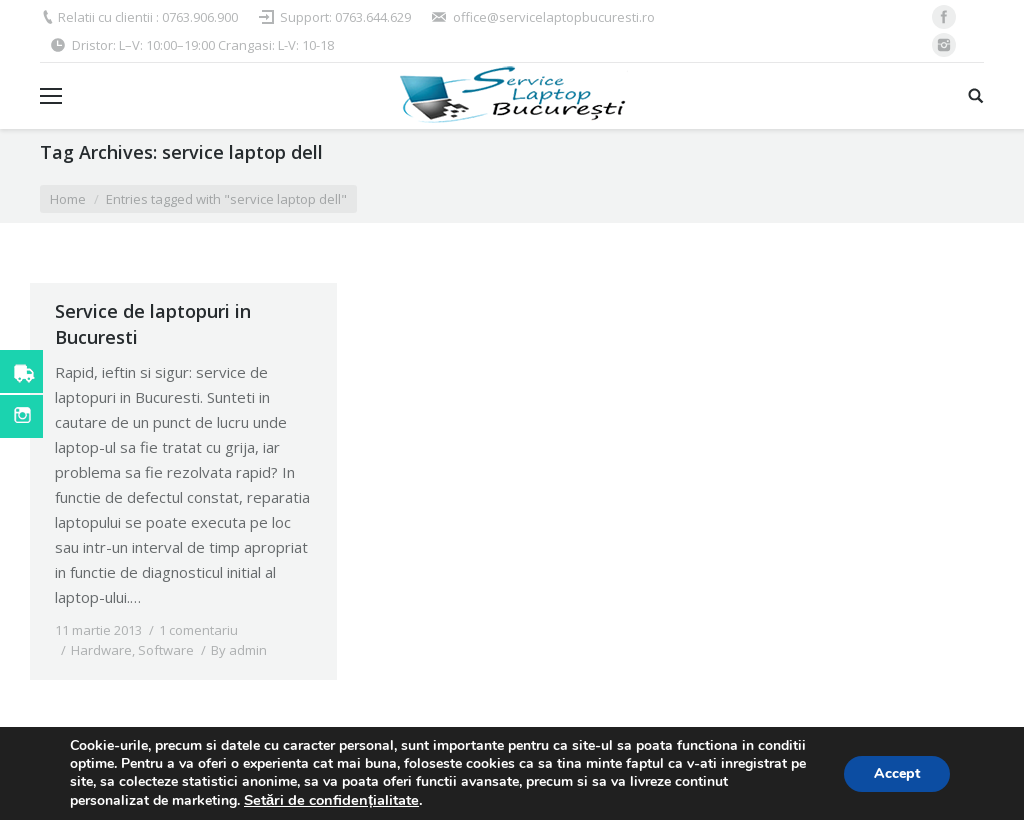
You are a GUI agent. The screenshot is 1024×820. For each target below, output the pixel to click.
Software (166, 650)
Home (68, 199)
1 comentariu (198, 630)
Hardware (101, 650)
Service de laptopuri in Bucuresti (153, 324)
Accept (897, 773)
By (239, 650)
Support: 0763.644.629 (345, 17)
